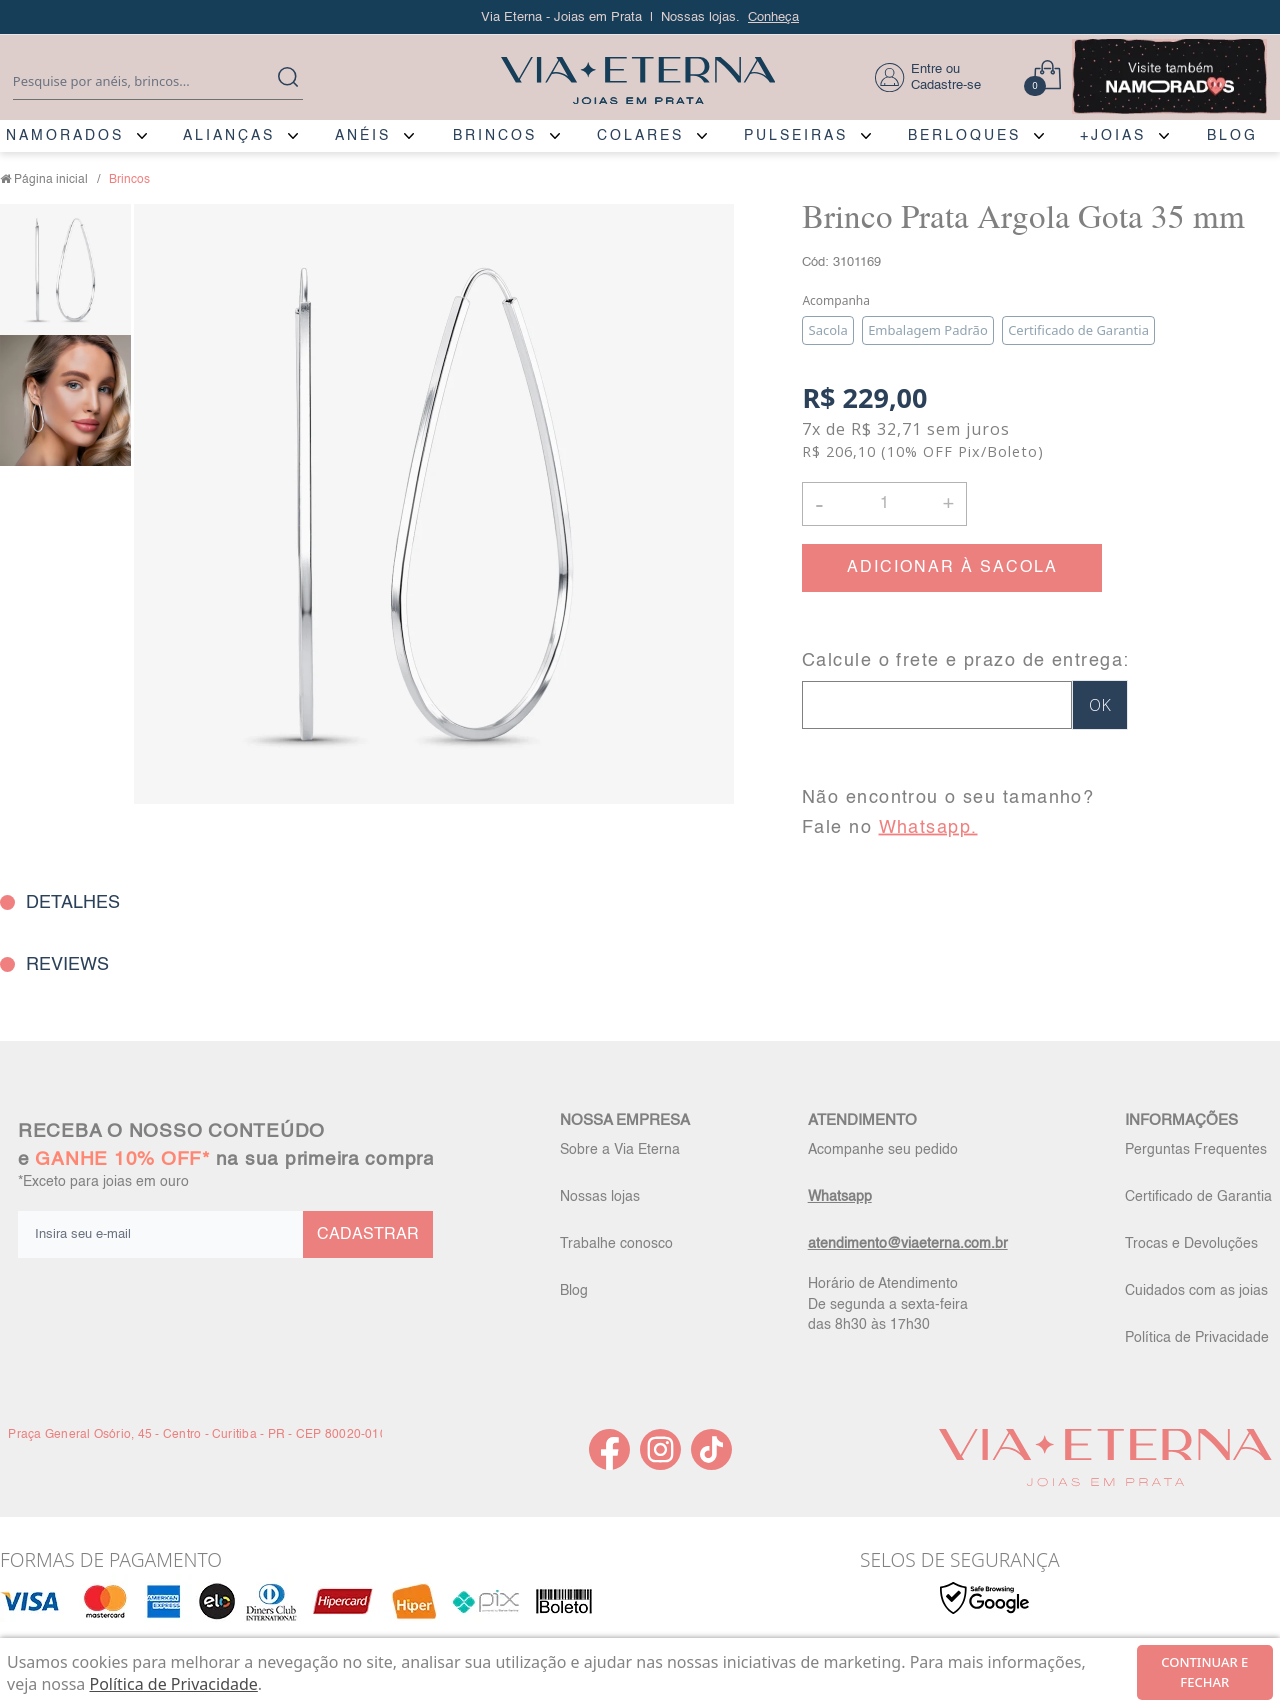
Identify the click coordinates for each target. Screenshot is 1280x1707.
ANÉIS (363, 136)
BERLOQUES (964, 136)
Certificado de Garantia (1198, 1197)
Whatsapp (840, 1197)
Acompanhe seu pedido (883, 1150)
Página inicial (51, 180)
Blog (574, 1291)
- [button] (819, 503)
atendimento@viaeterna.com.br (908, 1244)
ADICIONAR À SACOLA (952, 568)
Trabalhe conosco (616, 1244)
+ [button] (948, 502)
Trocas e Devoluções (1191, 1244)
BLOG (1232, 136)
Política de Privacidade (1197, 1338)
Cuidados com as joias (1196, 1291)
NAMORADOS (65, 136)
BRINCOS (495, 136)
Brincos (129, 180)
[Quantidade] (884, 504)
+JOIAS (1113, 136)
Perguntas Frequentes (1196, 1150)
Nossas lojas (600, 1197)
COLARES (640, 136)
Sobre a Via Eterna (620, 1150)
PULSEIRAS (796, 136)
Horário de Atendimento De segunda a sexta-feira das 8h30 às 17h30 (888, 1304)
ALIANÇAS (229, 136)
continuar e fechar (1204, 1672)
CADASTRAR (368, 1235)
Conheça (773, 17)
